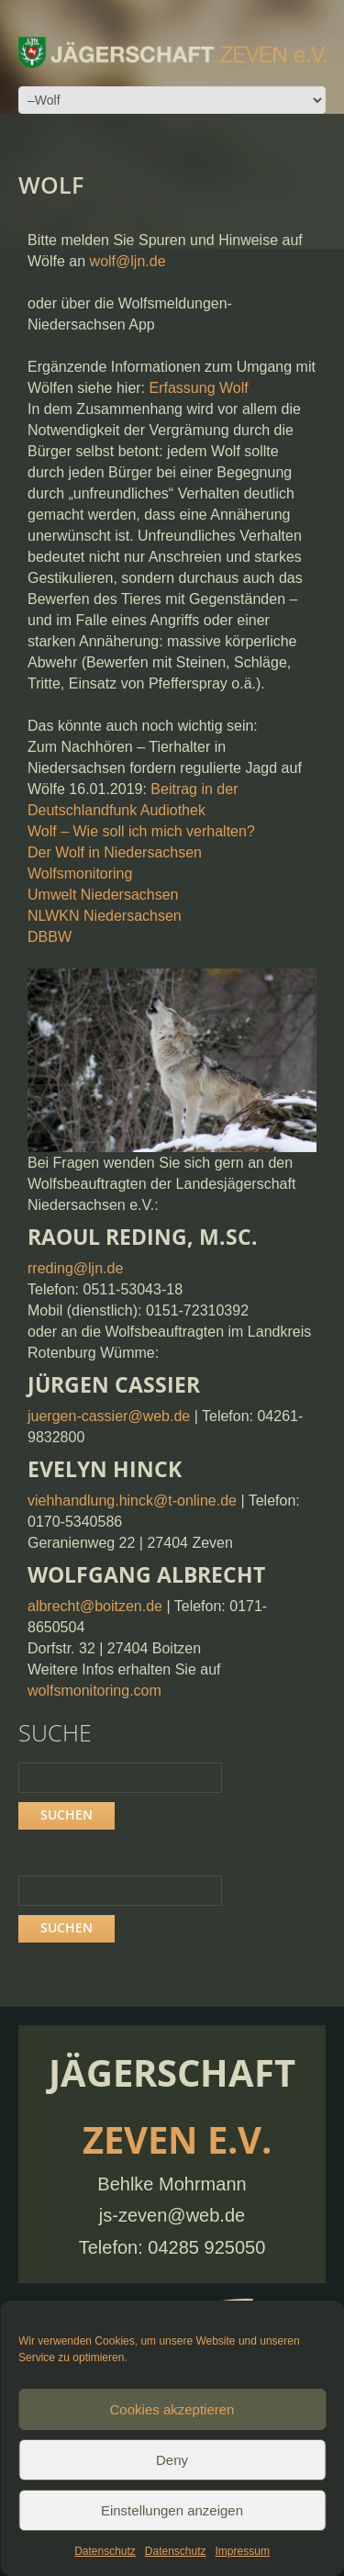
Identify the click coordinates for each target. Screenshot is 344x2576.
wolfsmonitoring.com (94, 1690)
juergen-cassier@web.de (109, 1416)
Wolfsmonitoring (80, 873)
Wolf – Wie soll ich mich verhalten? (141, 831)
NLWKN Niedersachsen (105, 916)
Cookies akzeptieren (172, 2409)
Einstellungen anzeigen (172, 2510)
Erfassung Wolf (199, 388)
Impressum (243, 2551)
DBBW (50, 937)
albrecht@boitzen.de (95, 1606)
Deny (172, 2460)
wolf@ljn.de (128, 261)
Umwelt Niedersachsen (103, 894)
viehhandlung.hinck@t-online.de (132, 1500)
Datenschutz (105, 2551)
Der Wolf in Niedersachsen (115, 852)
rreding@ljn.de (75, 1268)
